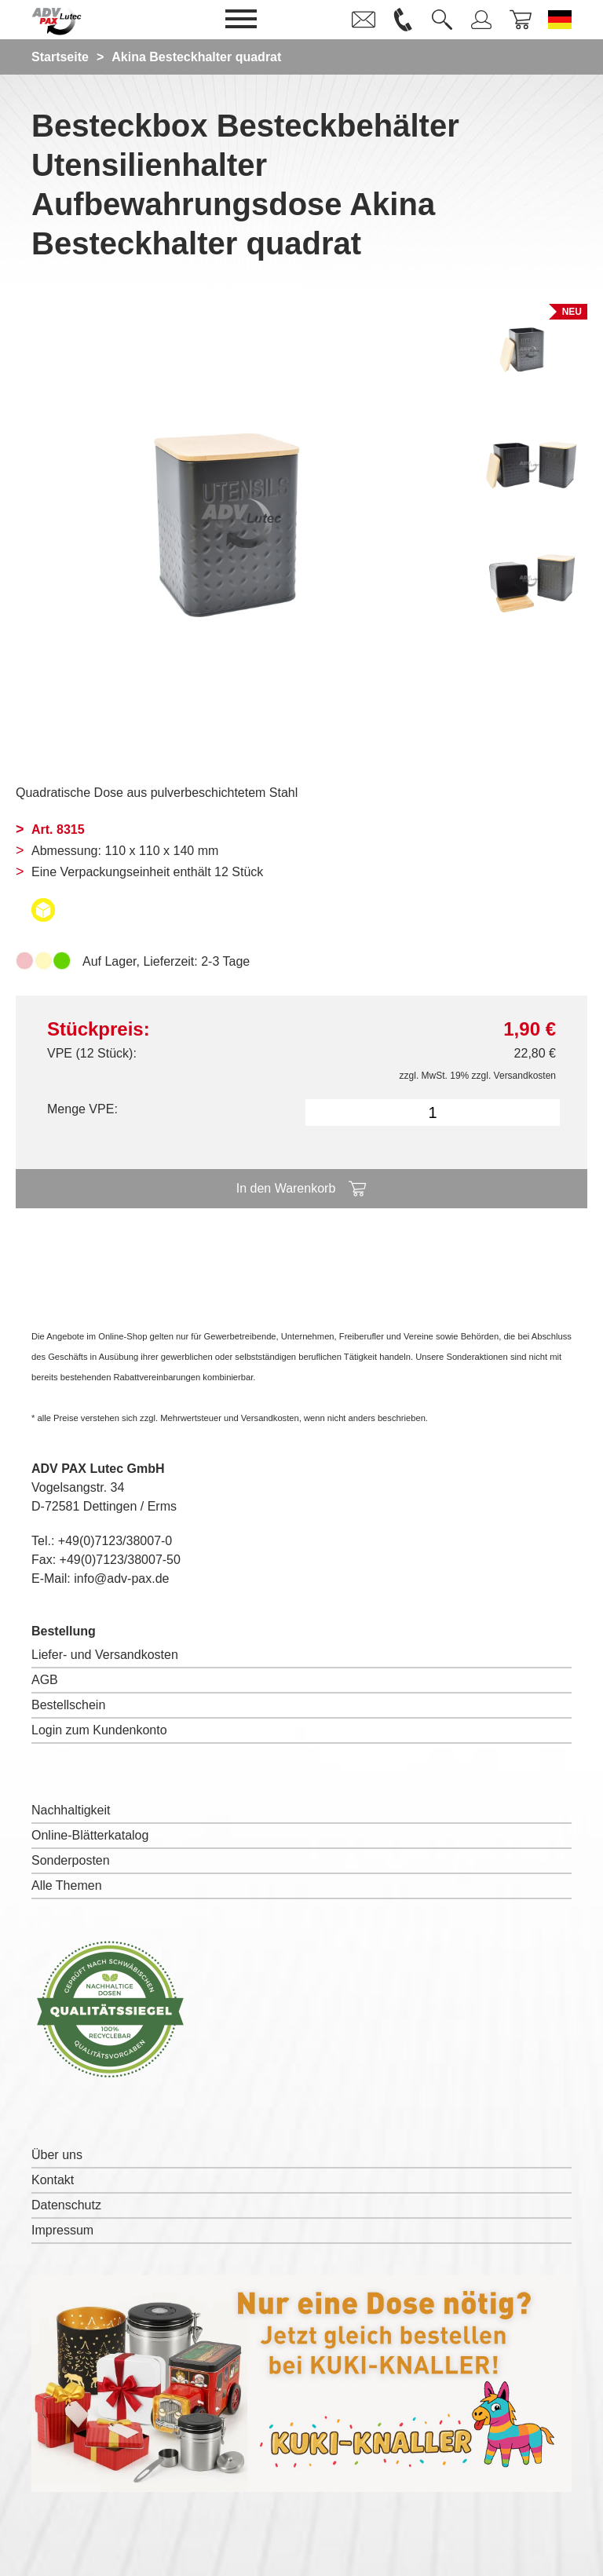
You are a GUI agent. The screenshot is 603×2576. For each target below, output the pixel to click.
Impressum (62, 2230)
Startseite (60, 57)
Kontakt (52, 2180)
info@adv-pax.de (121, 1578)
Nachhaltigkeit (71, 1810)
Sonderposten (70, 1860)
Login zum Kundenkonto (99, 1730)
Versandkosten (525, 1075)
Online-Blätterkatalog (89, 1835)
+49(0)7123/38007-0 (115, 1540)
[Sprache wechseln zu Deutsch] (560, 19)
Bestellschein (68, 1705)
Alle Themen (66, 1885)
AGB (44, 1679)
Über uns (56, 2154)
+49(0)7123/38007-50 (120, 1559)
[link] (363, 19)
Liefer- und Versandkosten (104, 1654)
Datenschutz (66, 2205)
